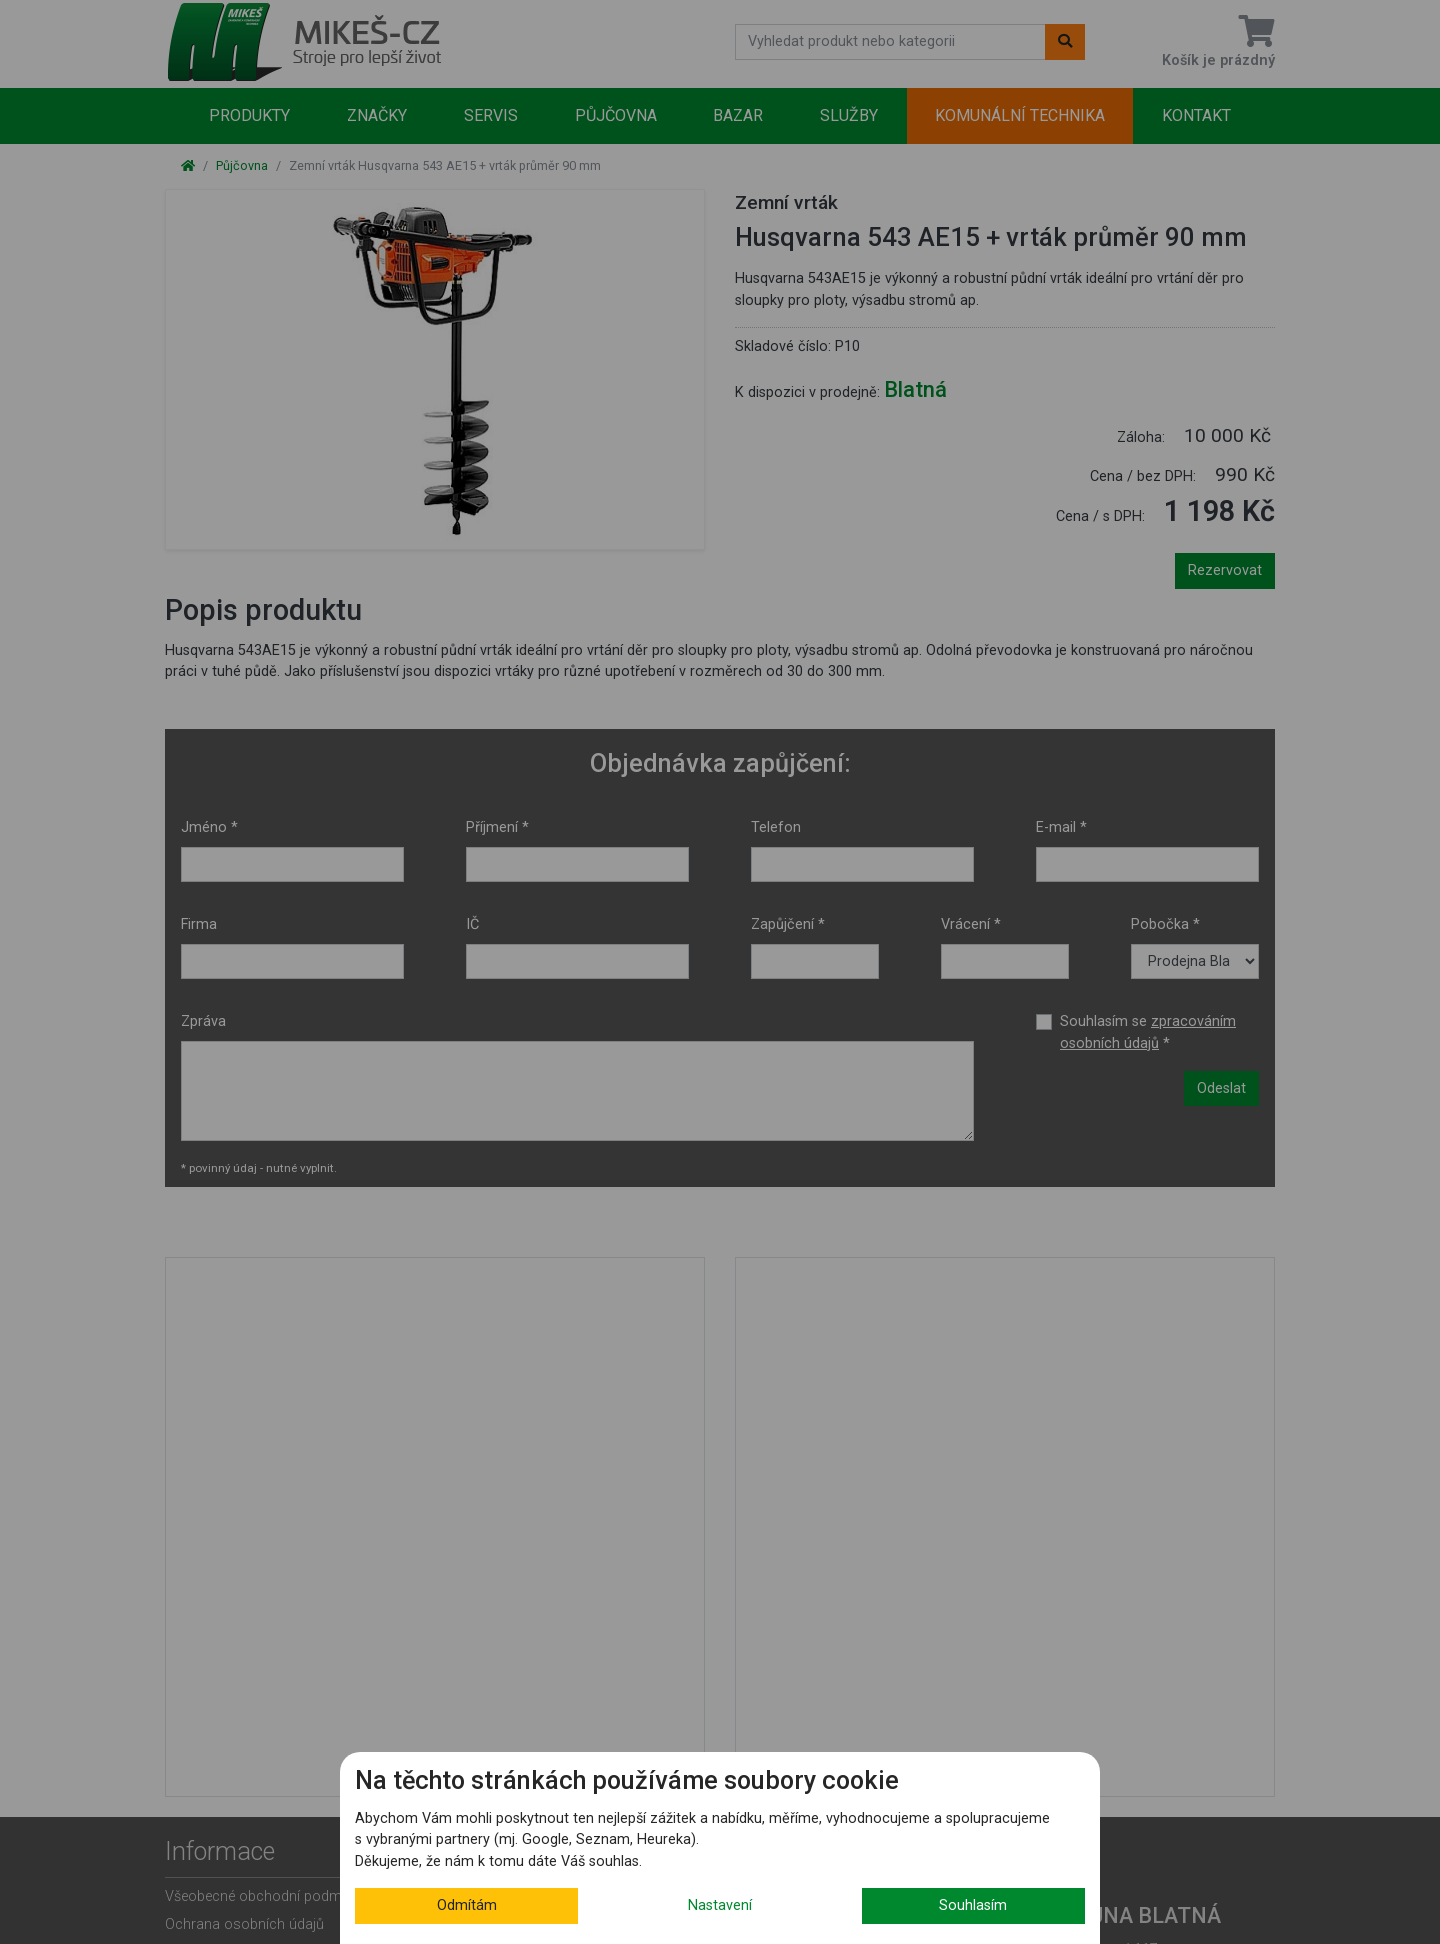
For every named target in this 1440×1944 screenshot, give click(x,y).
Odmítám (467, 1905)
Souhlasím (973, 1905)
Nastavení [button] (720, 1905)
